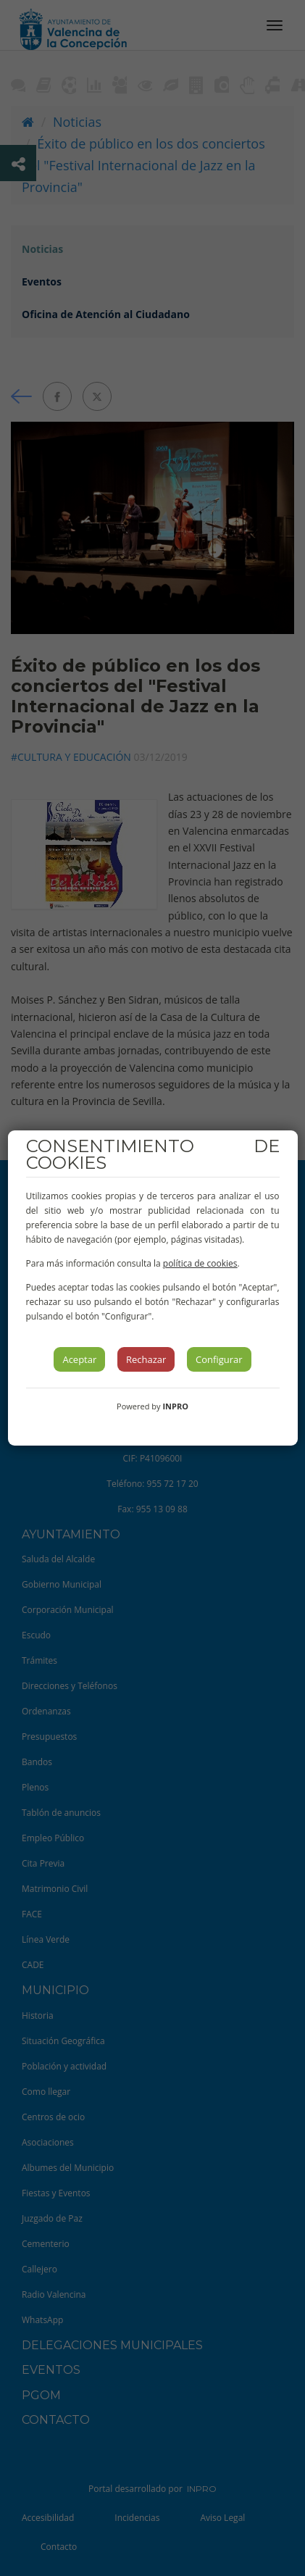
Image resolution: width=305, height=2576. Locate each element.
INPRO (175, 1406)
